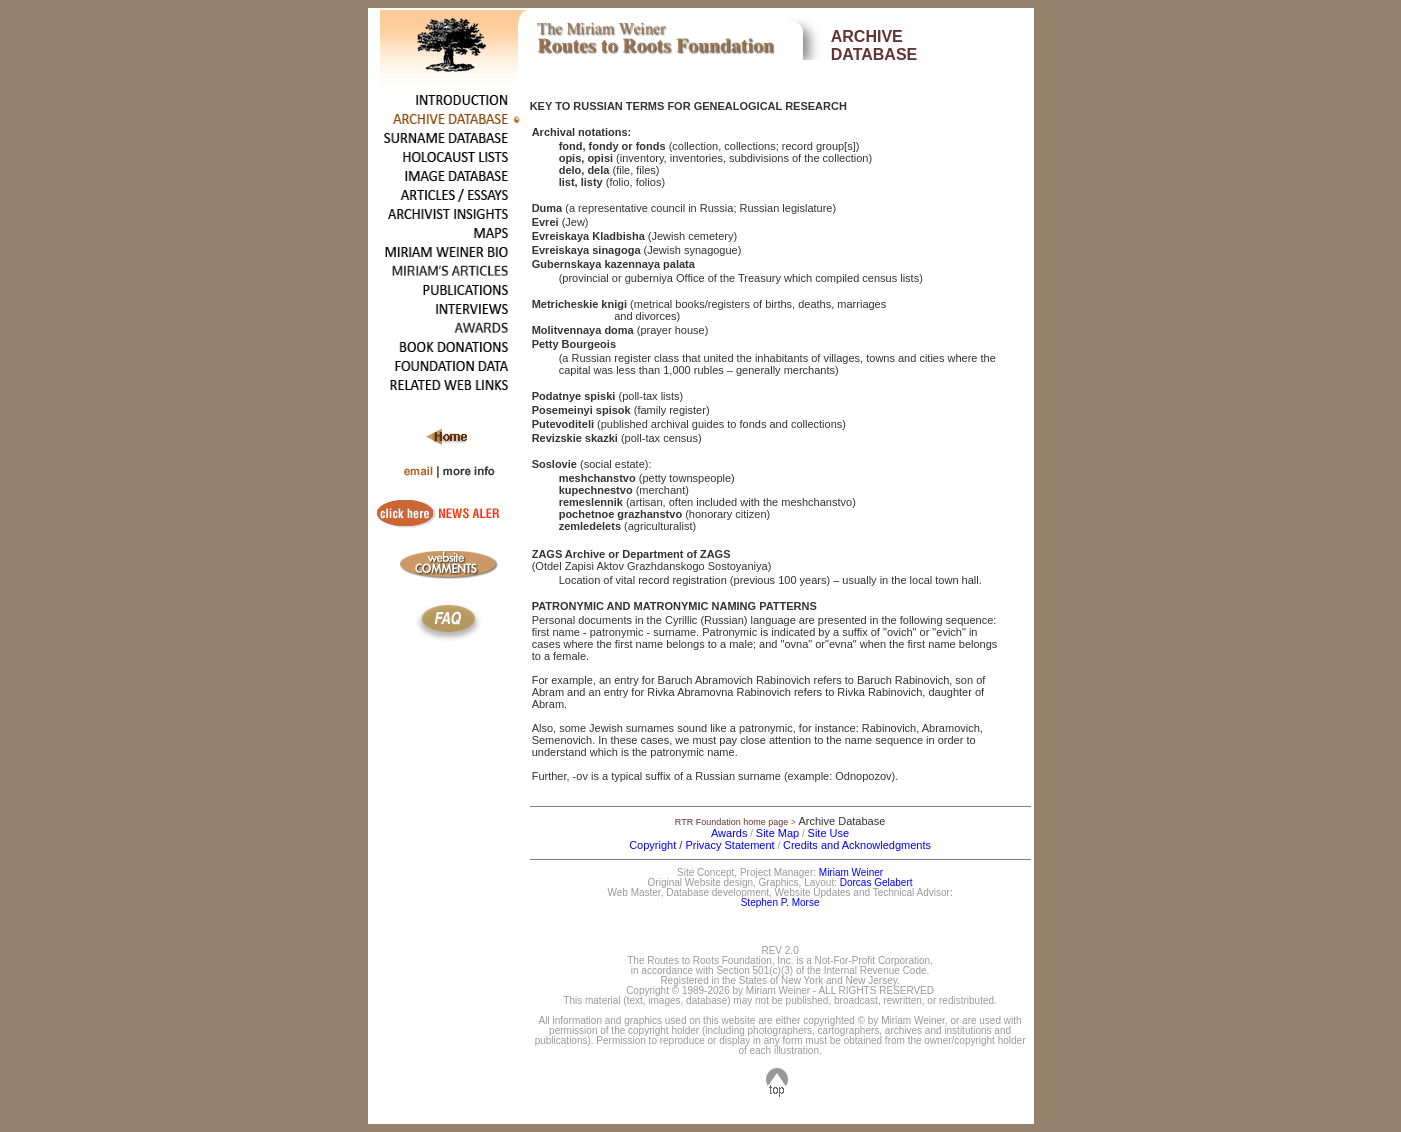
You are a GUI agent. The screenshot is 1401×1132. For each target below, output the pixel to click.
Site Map (777, 833)
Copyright (652, 845)
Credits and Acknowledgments (857, 845)
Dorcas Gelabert (876, 882)
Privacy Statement (729, 845)
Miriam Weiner (851, 872)
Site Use (829, 833)
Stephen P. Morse (780, 902)
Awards (729, 833)
